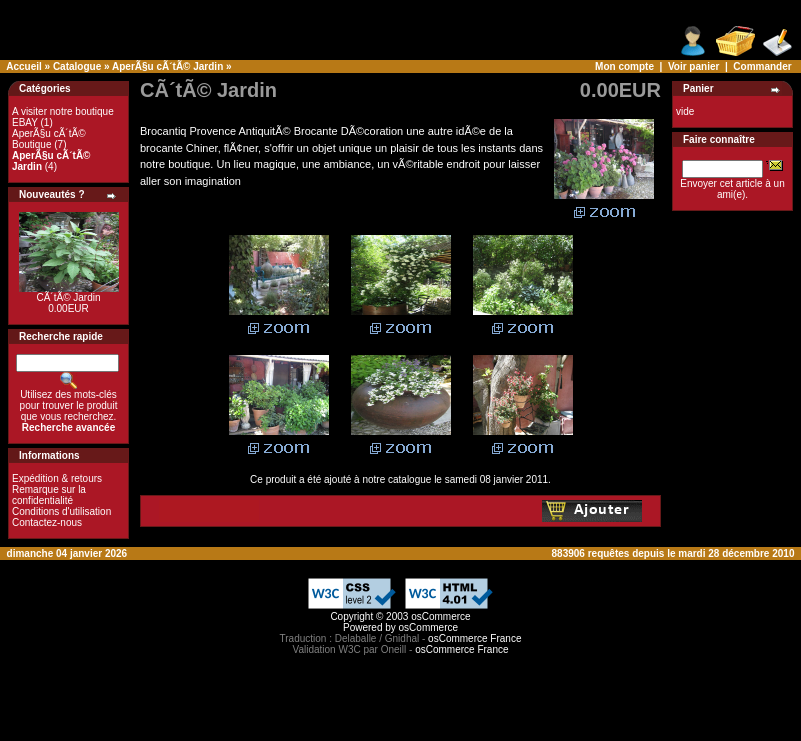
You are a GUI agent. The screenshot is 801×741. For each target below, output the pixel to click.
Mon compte (624, 66)
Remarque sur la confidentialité (49, 495)
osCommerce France (474, 638)
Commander (762, 66)
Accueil (24, 66)
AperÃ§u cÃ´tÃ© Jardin (167, 66)
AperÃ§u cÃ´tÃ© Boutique (49, 139)
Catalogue (77, 66)
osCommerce (440, 616)
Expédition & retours (57, 478)
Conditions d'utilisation (61, 511)
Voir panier (694, 66)
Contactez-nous (47, 522)
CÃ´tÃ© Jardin (68, 297)
